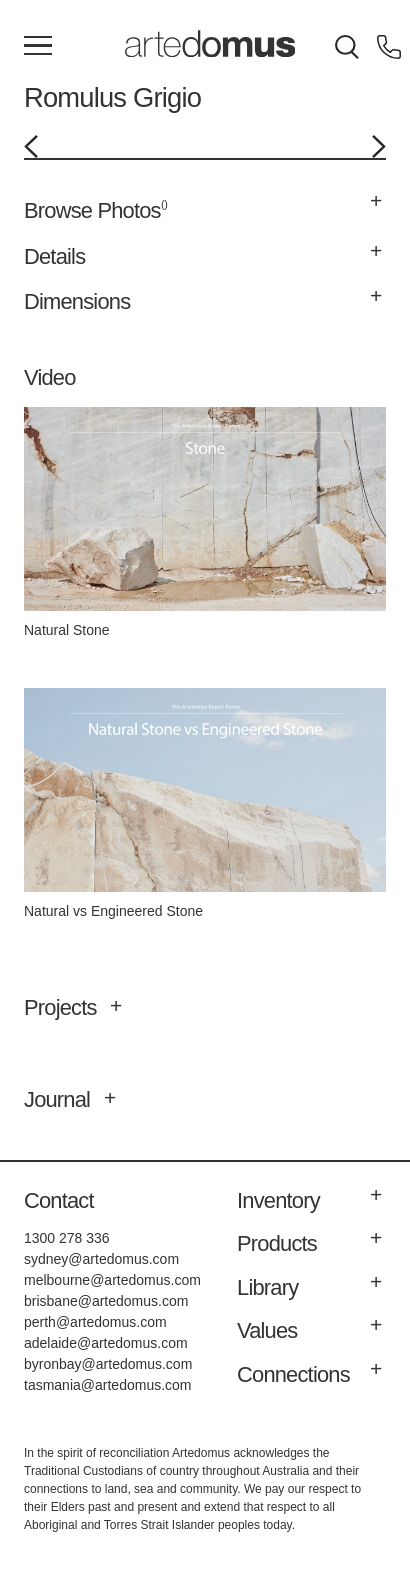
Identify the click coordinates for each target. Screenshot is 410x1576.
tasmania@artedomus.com (108, 1385)
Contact (59, 1200)
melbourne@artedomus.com (112, 1280)
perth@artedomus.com (95, 1322)
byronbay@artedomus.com (108, 1364)
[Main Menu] (38, 47)
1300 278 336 (67, 1238)
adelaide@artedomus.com (106, 1343)
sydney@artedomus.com (101, 1259)
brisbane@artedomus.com (106, 1301)
